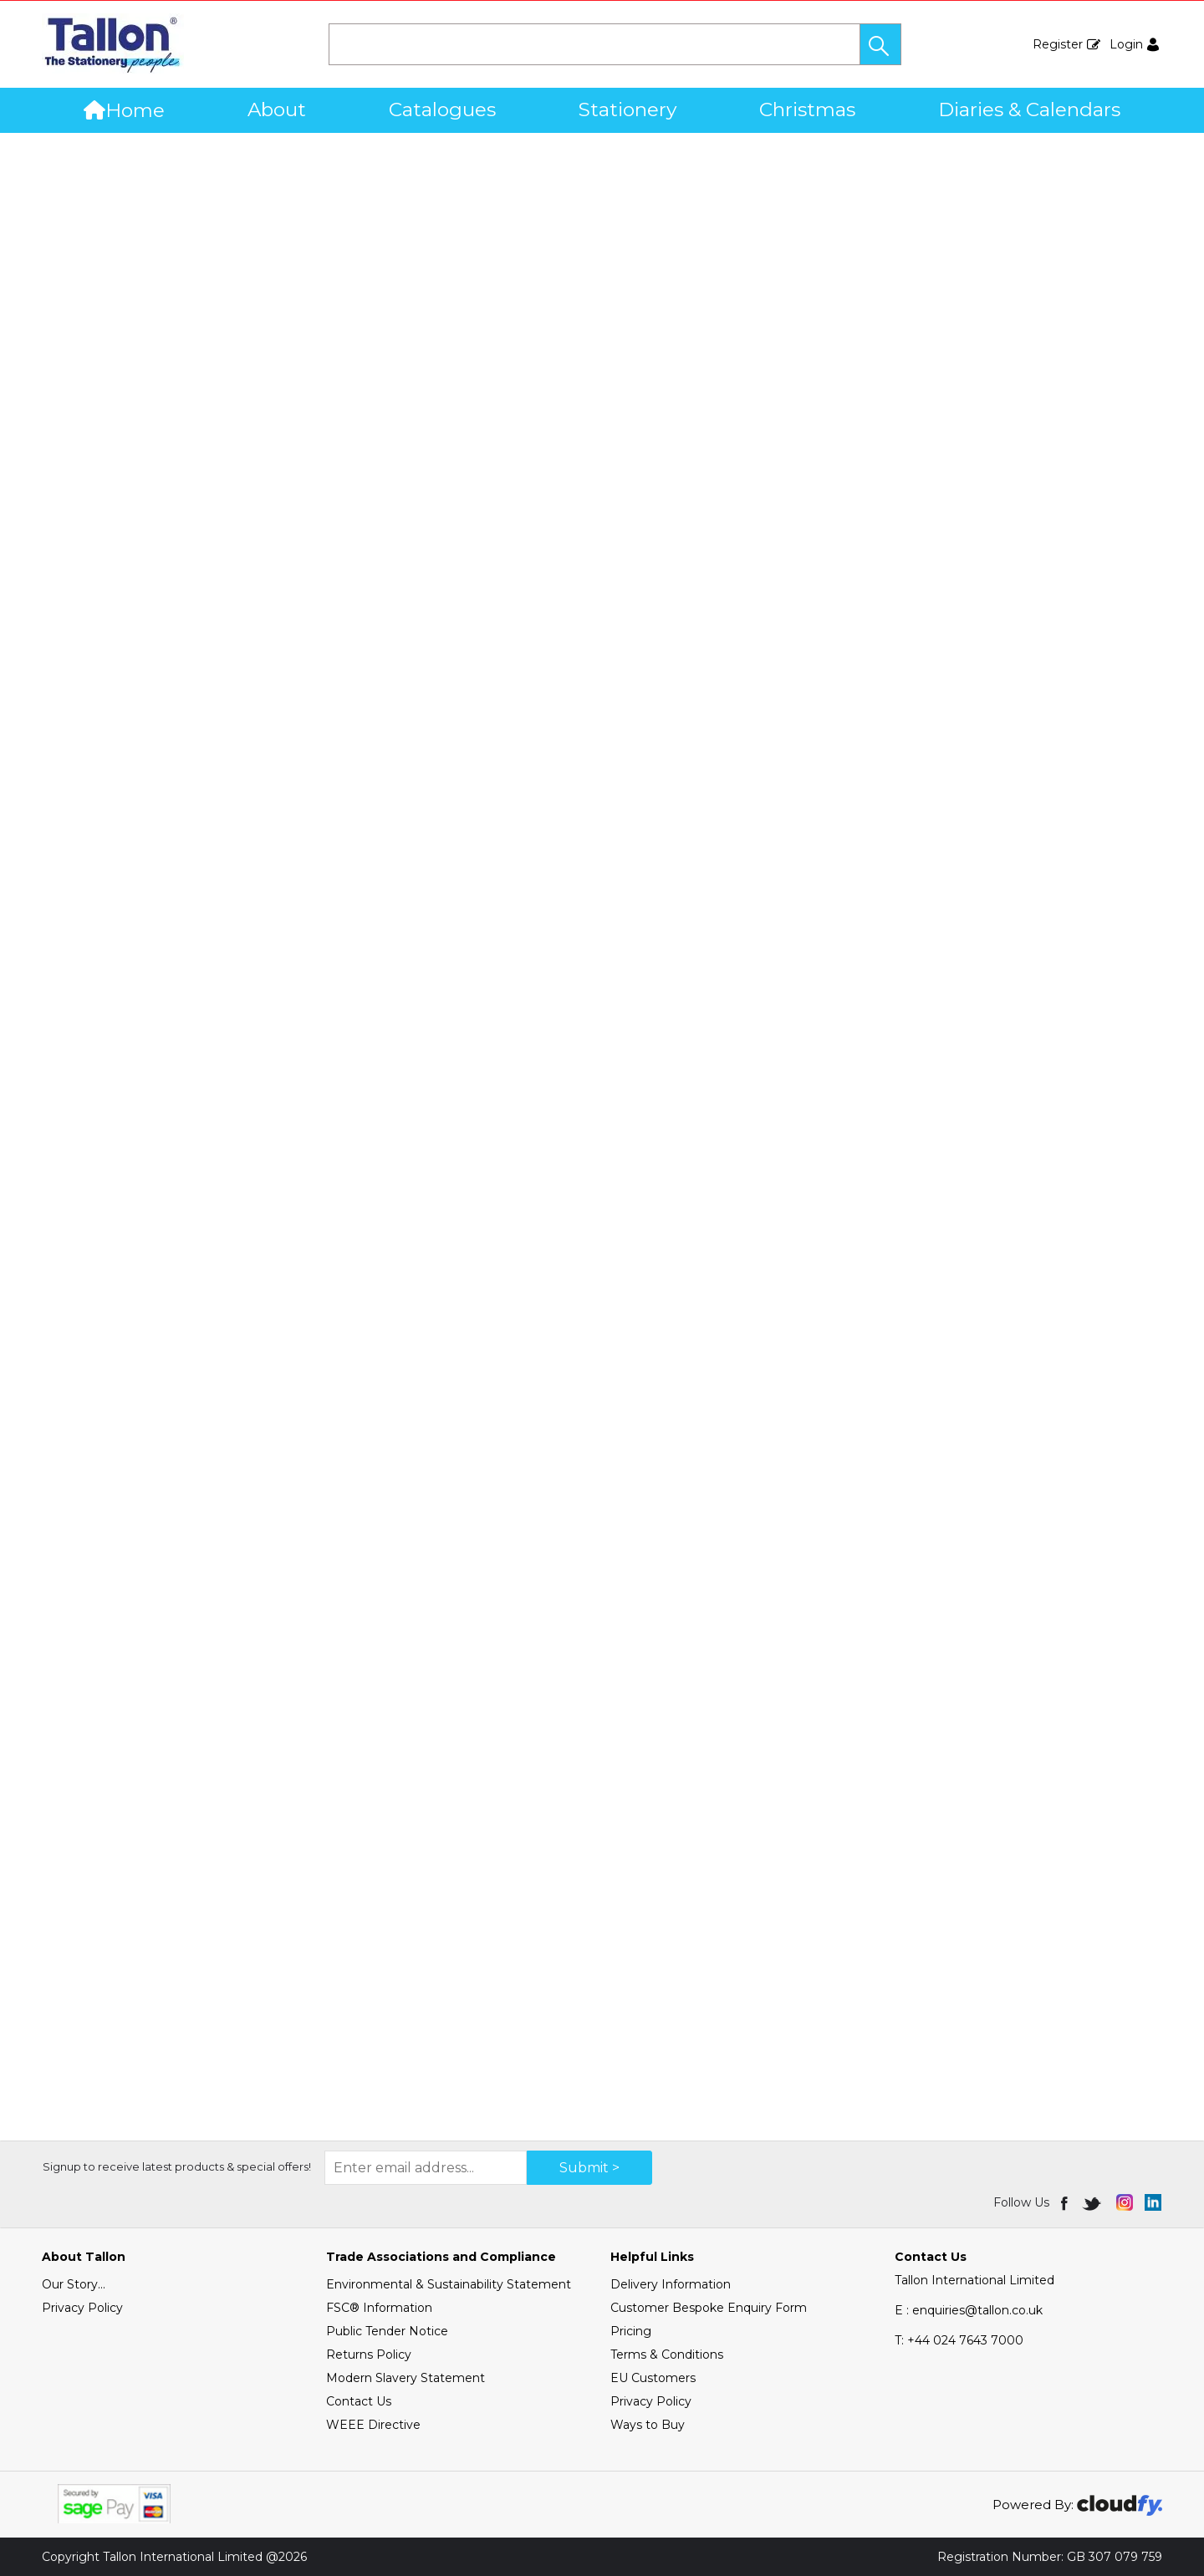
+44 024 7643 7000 (959, 2340)
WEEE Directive (373, 2424)
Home (124, 110)
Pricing (630, 2331)
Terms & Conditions (666, 2354)
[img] (1065, 2202)
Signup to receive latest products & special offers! (177, 2166)
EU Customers (653, 2377)
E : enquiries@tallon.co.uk (969, 2310)
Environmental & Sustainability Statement (448, 2284)
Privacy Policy (82, 2307)
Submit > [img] (589, 2168)
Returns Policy (368, 2354)
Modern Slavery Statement (405, 2377)
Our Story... (73, 2284)
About (276, 109)
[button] (880, 44)
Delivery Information (670, 2284)
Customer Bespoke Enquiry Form (708, 2307)
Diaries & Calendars (1029, 109)
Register (1058, 44)
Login (1126, 44)
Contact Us (358, 2401)
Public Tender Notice (387, 2331)
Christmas (807, 109)
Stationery (627, 109)
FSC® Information (379, 2307)
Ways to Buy (647, 2424)
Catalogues (442, 109)
